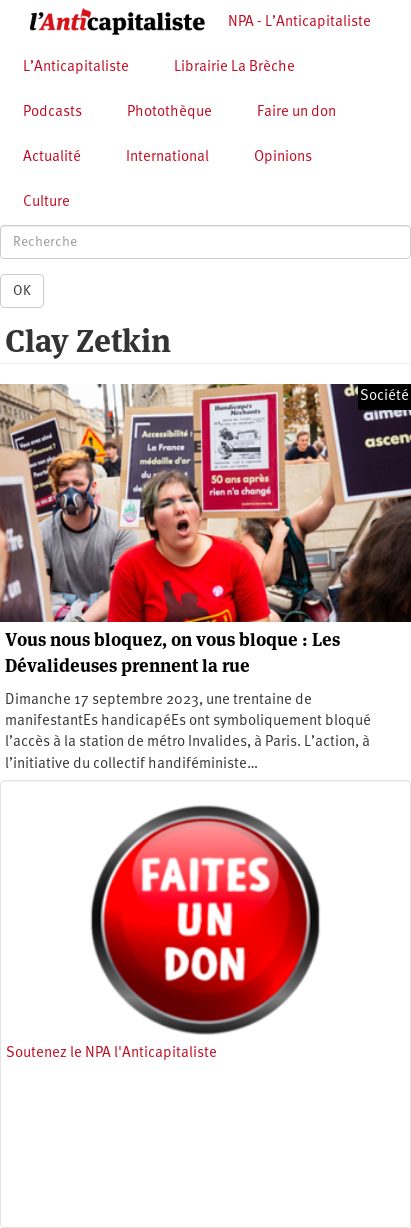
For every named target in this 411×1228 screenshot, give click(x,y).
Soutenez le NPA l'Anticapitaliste (111, 1053)
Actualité (52, 157)
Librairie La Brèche (234, 67)
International (167, 157)
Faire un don (296, 112)
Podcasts (52, 112)
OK (22, 291)
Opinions (283, 157)
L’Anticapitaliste (76, 67)
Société (384, 396)
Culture (46, 202)
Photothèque (169, 112)
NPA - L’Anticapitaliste (299, 22)
